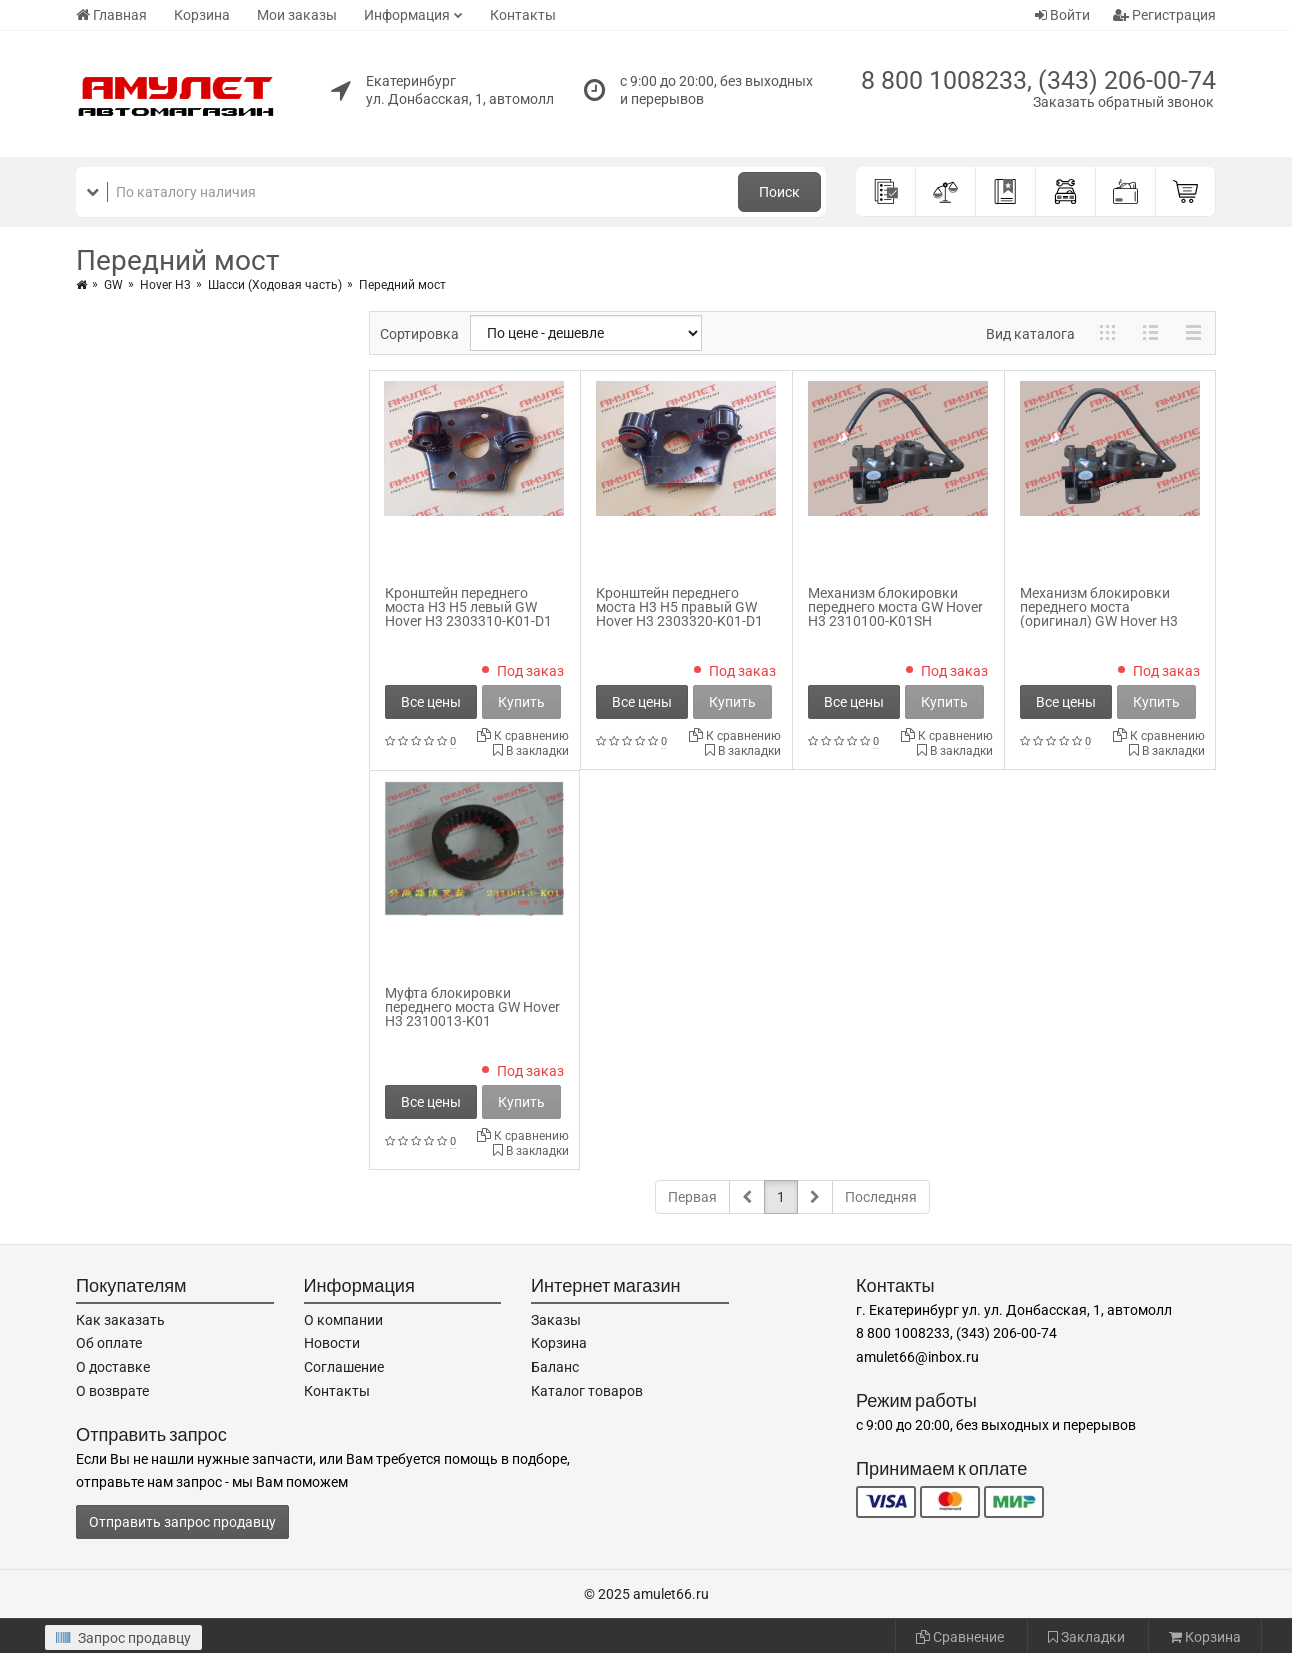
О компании (343, 1320)
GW (113, 285)
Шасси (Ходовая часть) (275, 285)
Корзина (202, 15)
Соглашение (344, 1367)
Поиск (779, 192)
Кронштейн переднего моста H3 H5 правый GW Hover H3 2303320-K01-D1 (679, 607)
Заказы (556, 1320)
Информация (407, 15)
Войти (1062, 15)
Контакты (523, 15)
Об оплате (109, 1343)
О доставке (113, 1367)
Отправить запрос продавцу (182, 1522)
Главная (111, 15)
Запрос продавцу (123, 1638)
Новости (332, 1343)
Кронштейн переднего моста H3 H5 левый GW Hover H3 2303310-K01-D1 (468, 607)
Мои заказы (297, 15)
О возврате (112, 1391)
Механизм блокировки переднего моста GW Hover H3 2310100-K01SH (895, 607)
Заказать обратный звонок (1123, 102)
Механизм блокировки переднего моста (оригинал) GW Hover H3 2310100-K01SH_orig (1099, 614)
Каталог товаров (587, 1391)
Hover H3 (165, 285)
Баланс (555, 1367)
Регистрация (1164, 15)
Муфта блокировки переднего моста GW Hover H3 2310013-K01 (472, 1007)
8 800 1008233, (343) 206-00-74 (1038, 80)
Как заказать (120, 1320)
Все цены (431, 702)
